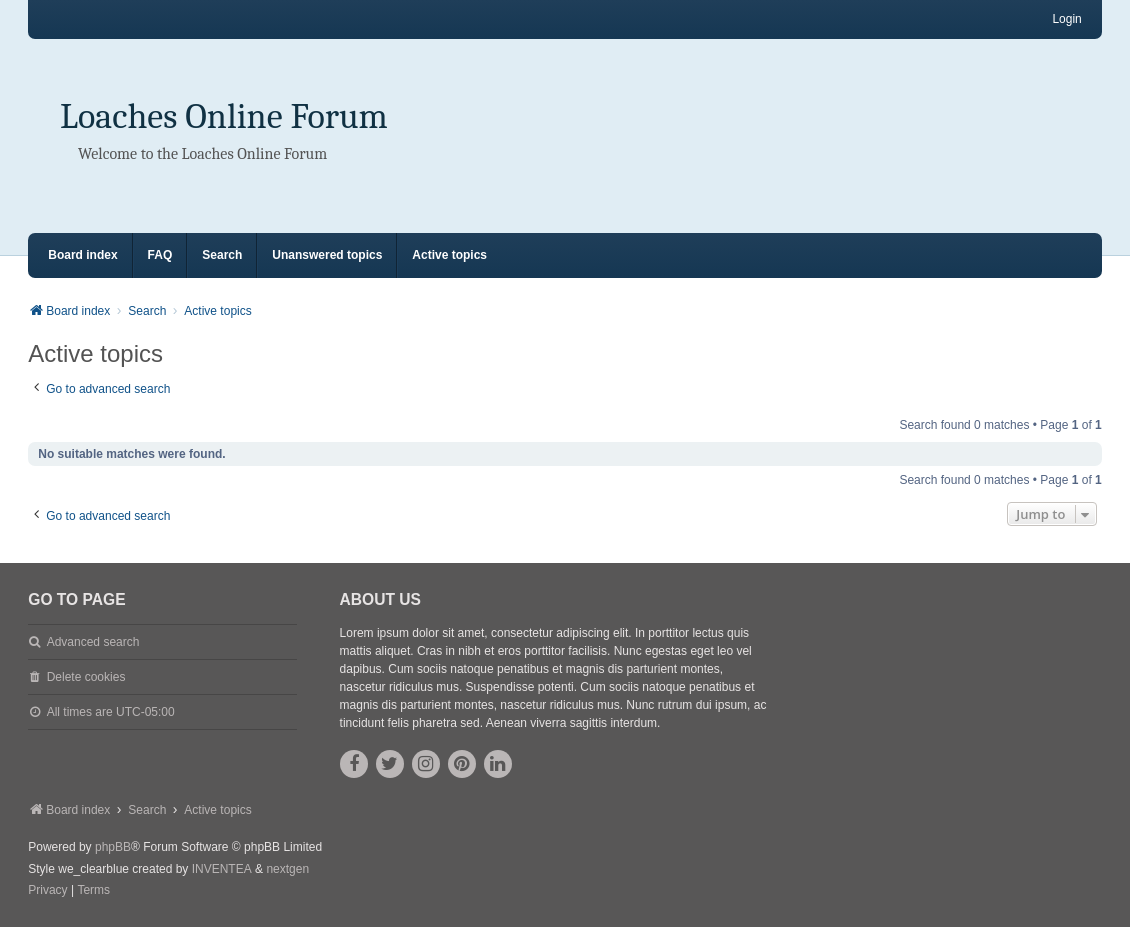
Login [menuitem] (1066, 19)
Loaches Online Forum (224, 116)
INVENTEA (222, 869)
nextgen (287, 869)
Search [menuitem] (222, 255)
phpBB (113, 847)
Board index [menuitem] (82, 255)
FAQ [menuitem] (160, 255)
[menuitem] (47, 891)
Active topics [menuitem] (449, 255)
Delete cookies (86, 677)
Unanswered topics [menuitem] (327, 255)
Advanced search (93, 642)
